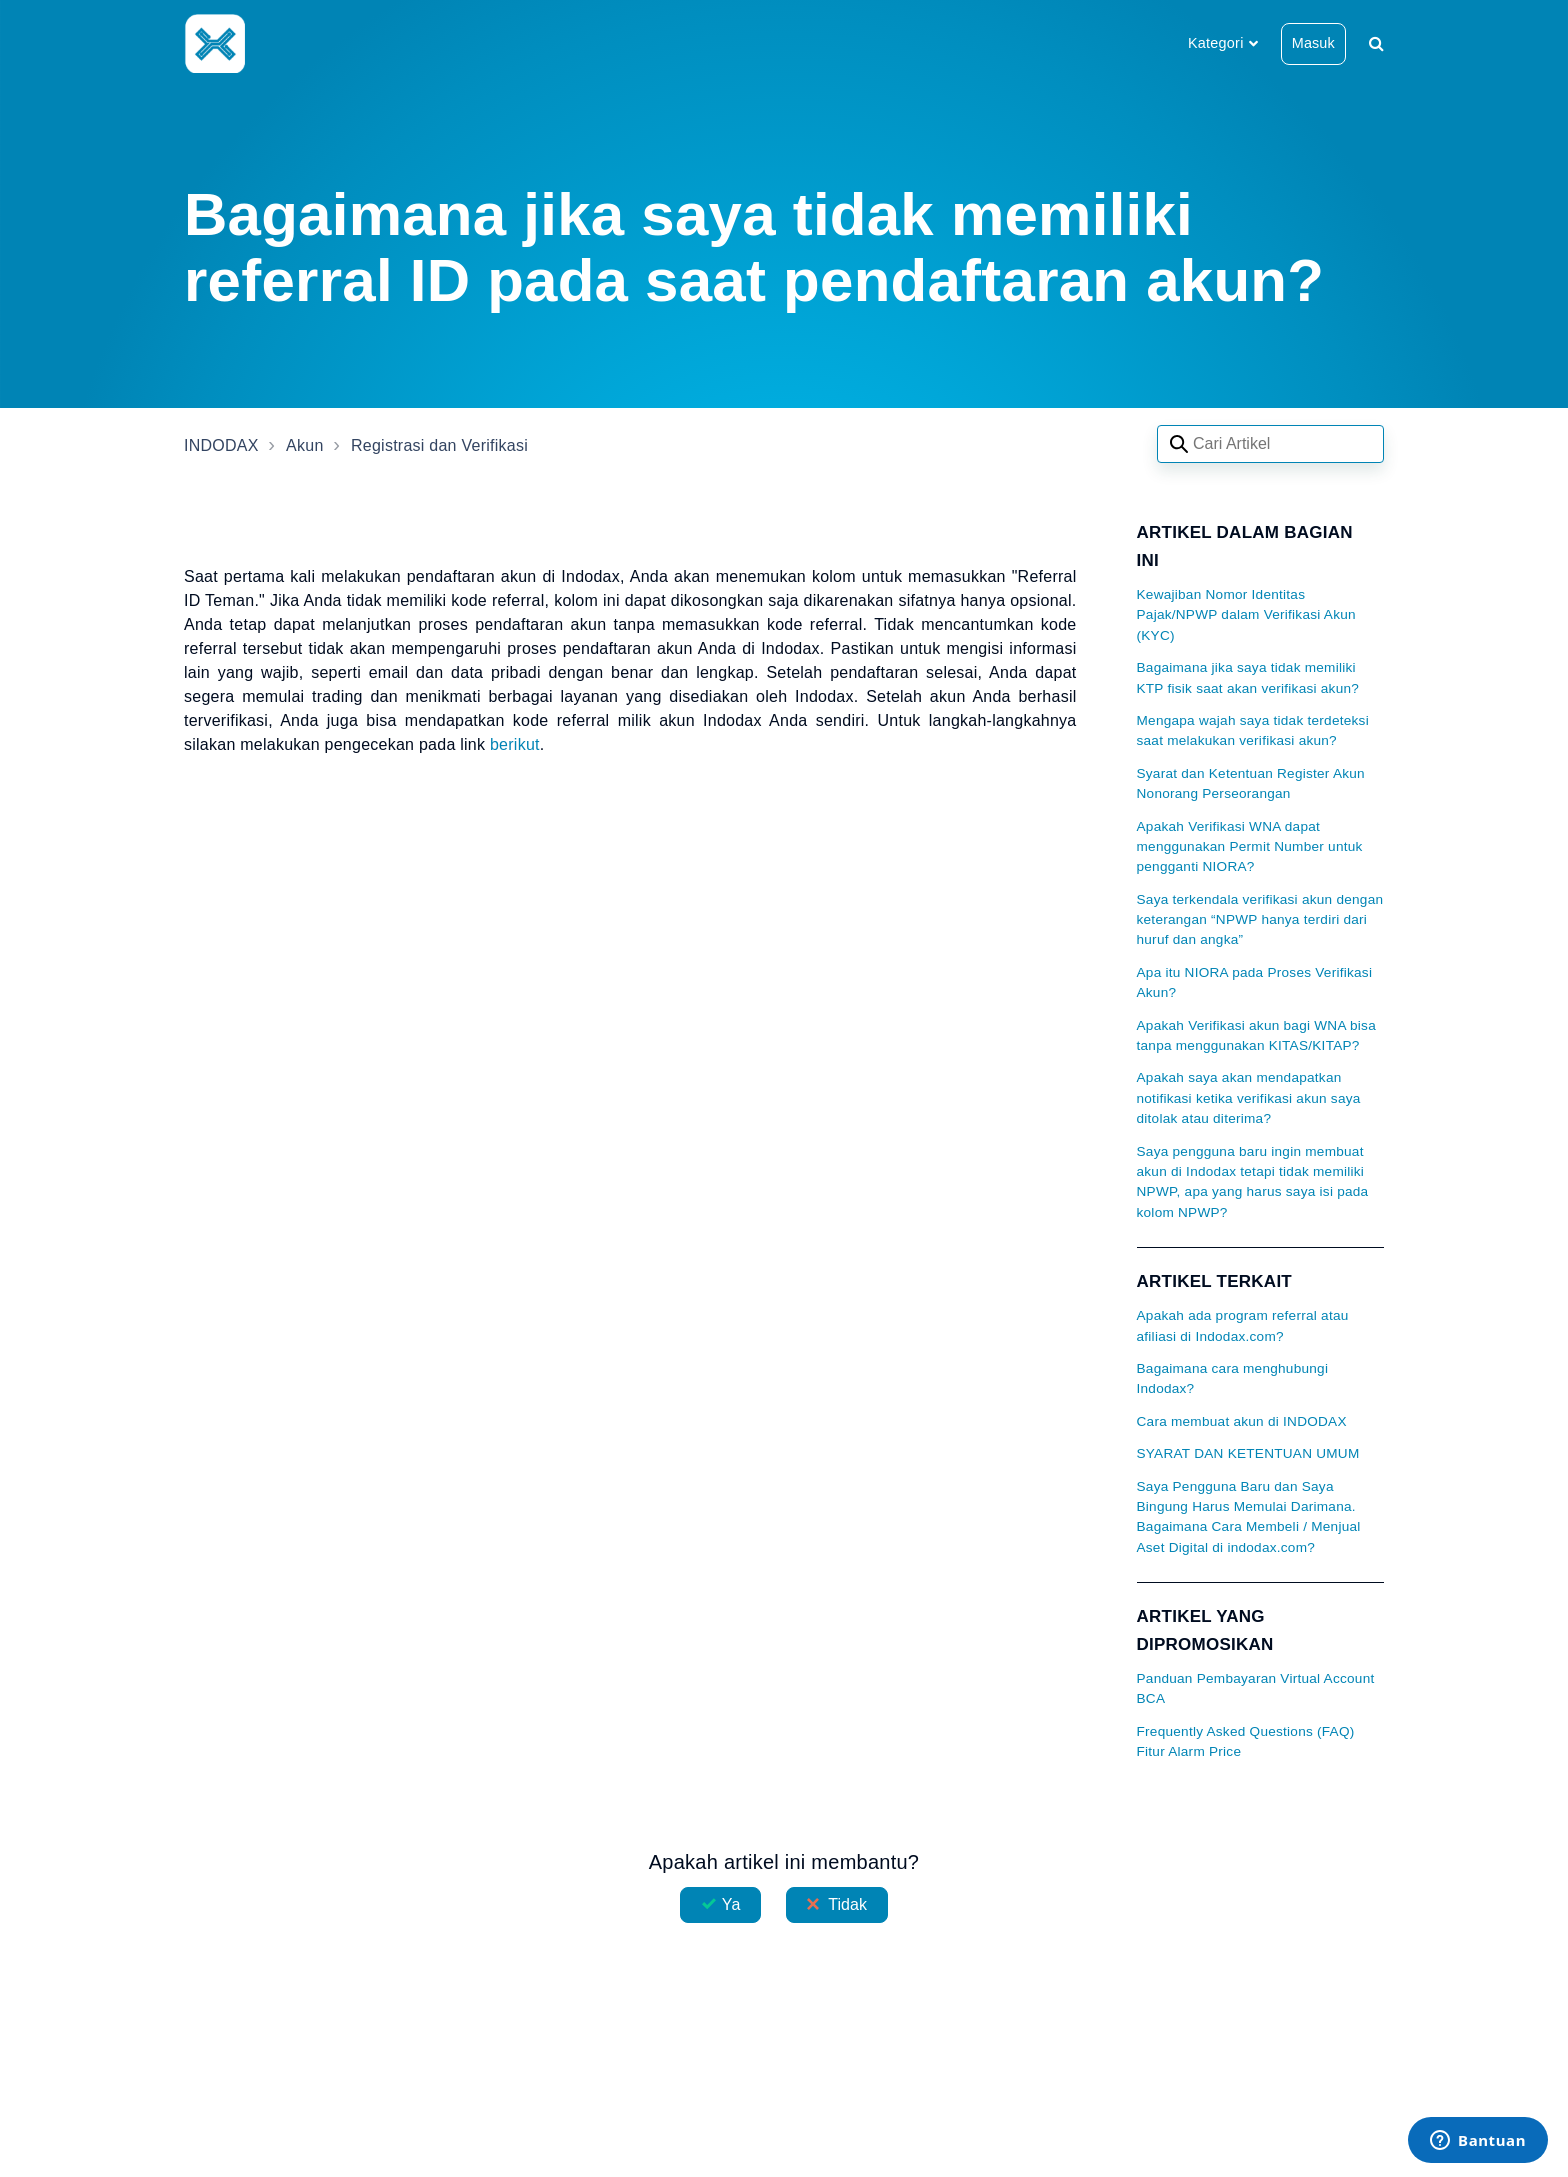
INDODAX (221, 445)
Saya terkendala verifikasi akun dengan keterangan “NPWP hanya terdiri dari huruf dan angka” (1260, 920)
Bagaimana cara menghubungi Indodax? (1233, 1378)
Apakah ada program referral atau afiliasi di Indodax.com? (1243, 1325)
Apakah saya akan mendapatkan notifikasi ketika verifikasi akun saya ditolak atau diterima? (1249, 1098)
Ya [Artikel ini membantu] (731, 1904)
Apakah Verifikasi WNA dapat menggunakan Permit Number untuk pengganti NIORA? (1250, 847)
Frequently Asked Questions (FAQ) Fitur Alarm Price (1246, 1741)
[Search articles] (1270, 444)
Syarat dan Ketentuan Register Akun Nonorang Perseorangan (1251, 783)
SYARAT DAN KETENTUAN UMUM (1248, 1453)
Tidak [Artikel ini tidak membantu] (847, 1904)
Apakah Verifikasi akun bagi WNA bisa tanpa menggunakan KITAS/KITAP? (1256, 1035)
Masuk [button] (1313, 43)
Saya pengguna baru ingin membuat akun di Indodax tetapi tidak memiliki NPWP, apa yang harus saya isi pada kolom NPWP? (1253, 1182)
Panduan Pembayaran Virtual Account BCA (1256, 1688)
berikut (515, 744)
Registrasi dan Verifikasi (439, 445)
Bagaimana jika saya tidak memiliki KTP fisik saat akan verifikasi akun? (1248, 677)
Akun (304, 445)
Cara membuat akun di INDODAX (1242, 1421)
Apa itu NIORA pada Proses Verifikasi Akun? (1255, 982)
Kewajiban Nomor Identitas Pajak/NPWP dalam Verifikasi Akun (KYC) (1246, 615)
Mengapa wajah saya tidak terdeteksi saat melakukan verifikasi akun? (1253, 730)
